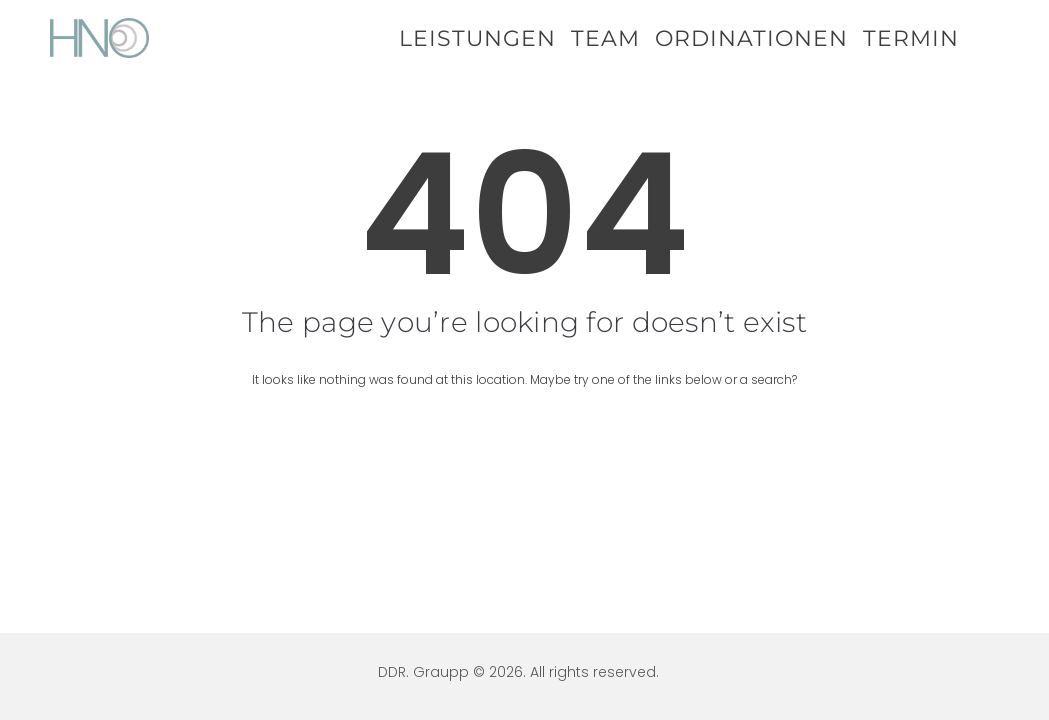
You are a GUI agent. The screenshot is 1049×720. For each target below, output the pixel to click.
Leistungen (477, 38)
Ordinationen (751, 38)
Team (605, 38)
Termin (911, 38)
